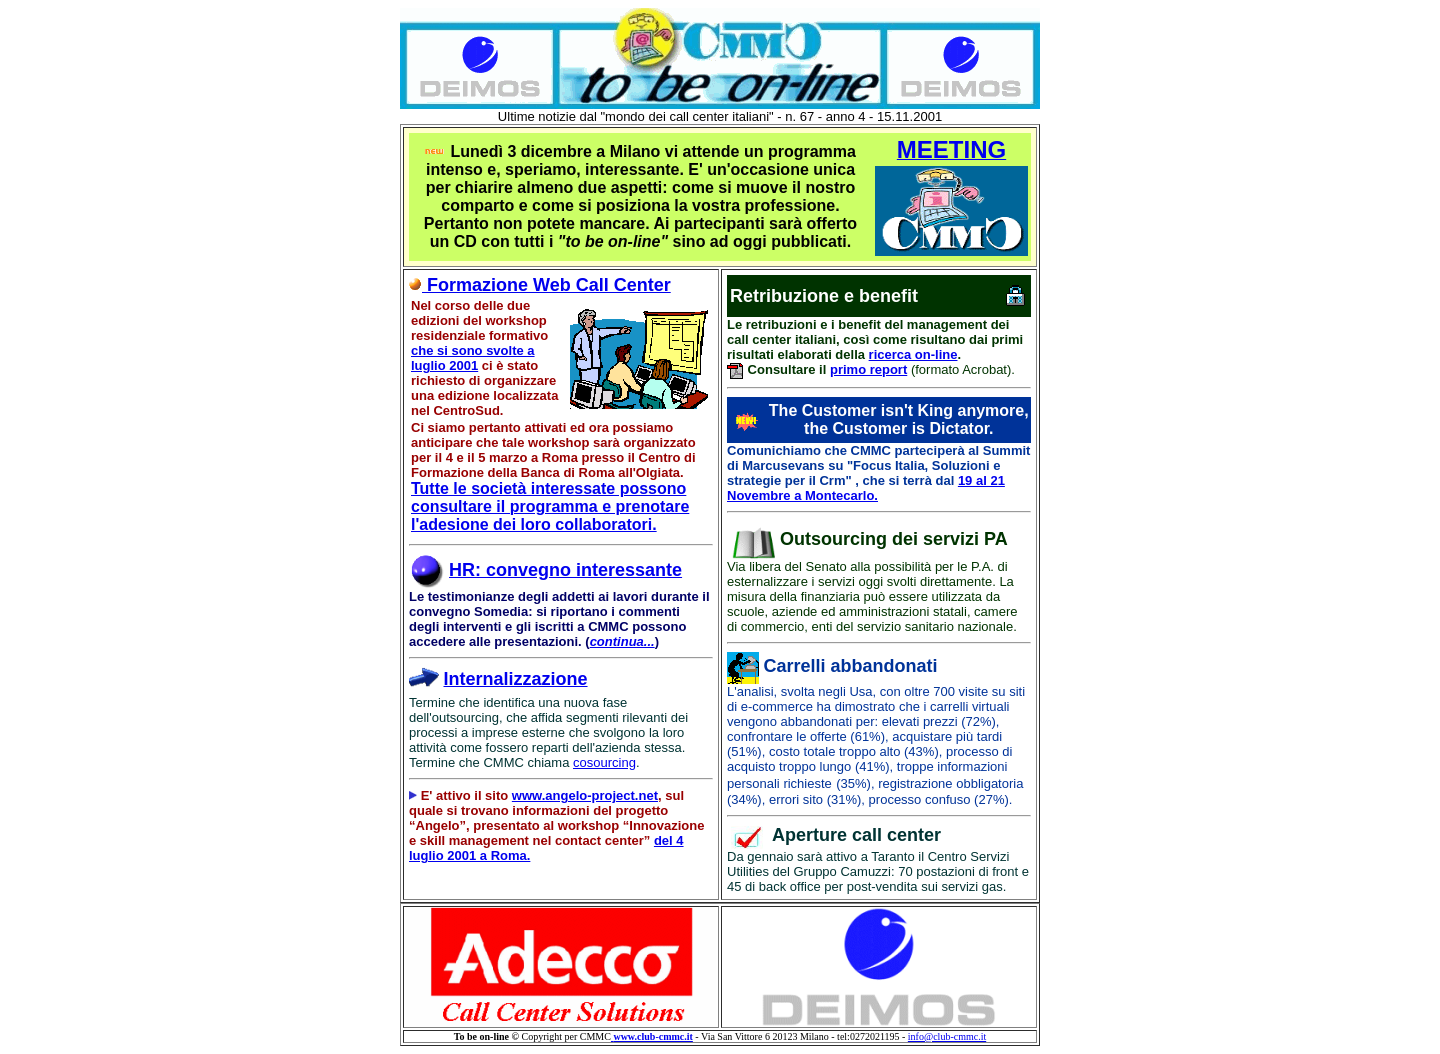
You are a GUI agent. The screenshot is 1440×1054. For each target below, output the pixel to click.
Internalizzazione (516, 679)
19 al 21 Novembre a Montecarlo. (866, 488)
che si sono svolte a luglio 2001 (473, 358)
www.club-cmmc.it (652, 1036)
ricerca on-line (913, 354)
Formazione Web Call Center (540, 285)
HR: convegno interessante (565, 570)
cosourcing (604, 762)
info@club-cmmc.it (947, 1036)
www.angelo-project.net (585, 795)
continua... (622, 641)
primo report (868, 369)
